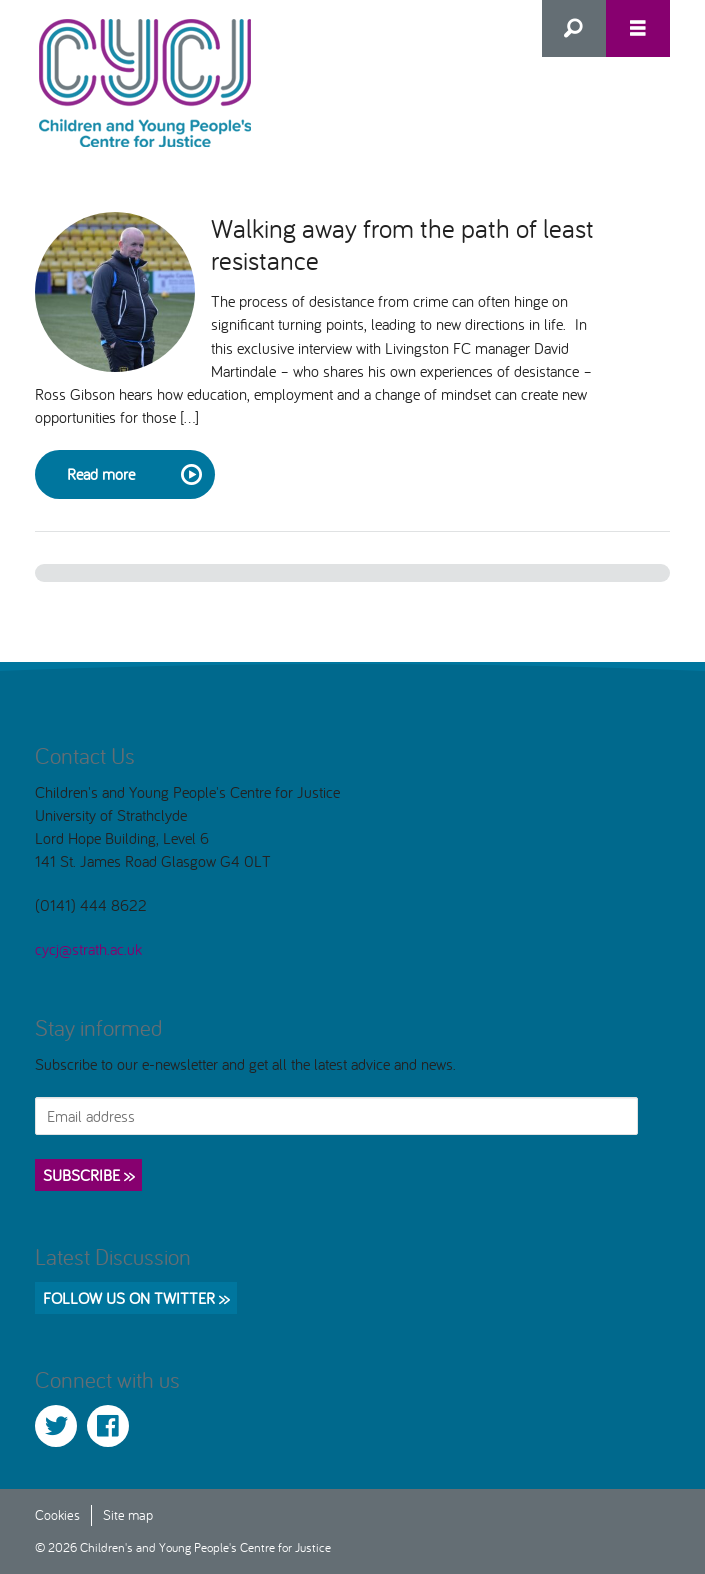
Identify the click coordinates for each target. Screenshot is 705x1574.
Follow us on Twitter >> (136, 1298)
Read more (133, 475)
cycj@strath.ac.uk (88, 949)
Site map (128, 1514)
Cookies (57, 1514)
